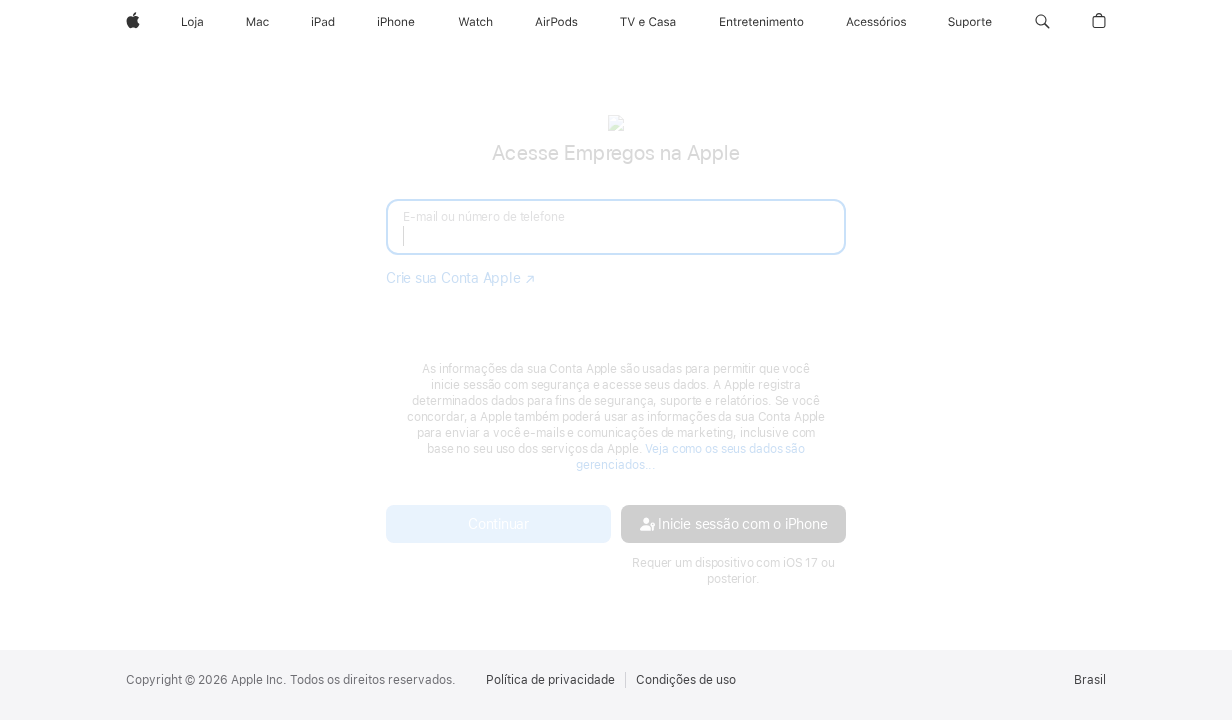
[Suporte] (970, 22)
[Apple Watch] (475, 22)
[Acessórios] (876, 22)
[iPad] (323, 22)
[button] (1042, 22)
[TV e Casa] (648, 22)
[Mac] (257, 22)
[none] (616, 350)
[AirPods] (556, 22)
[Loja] (192, 22)
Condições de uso (686, 680)
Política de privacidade (550, 680)
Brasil (1090, 680)
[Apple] (133, 22)
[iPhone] (396, 22)
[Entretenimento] (761, 22)
